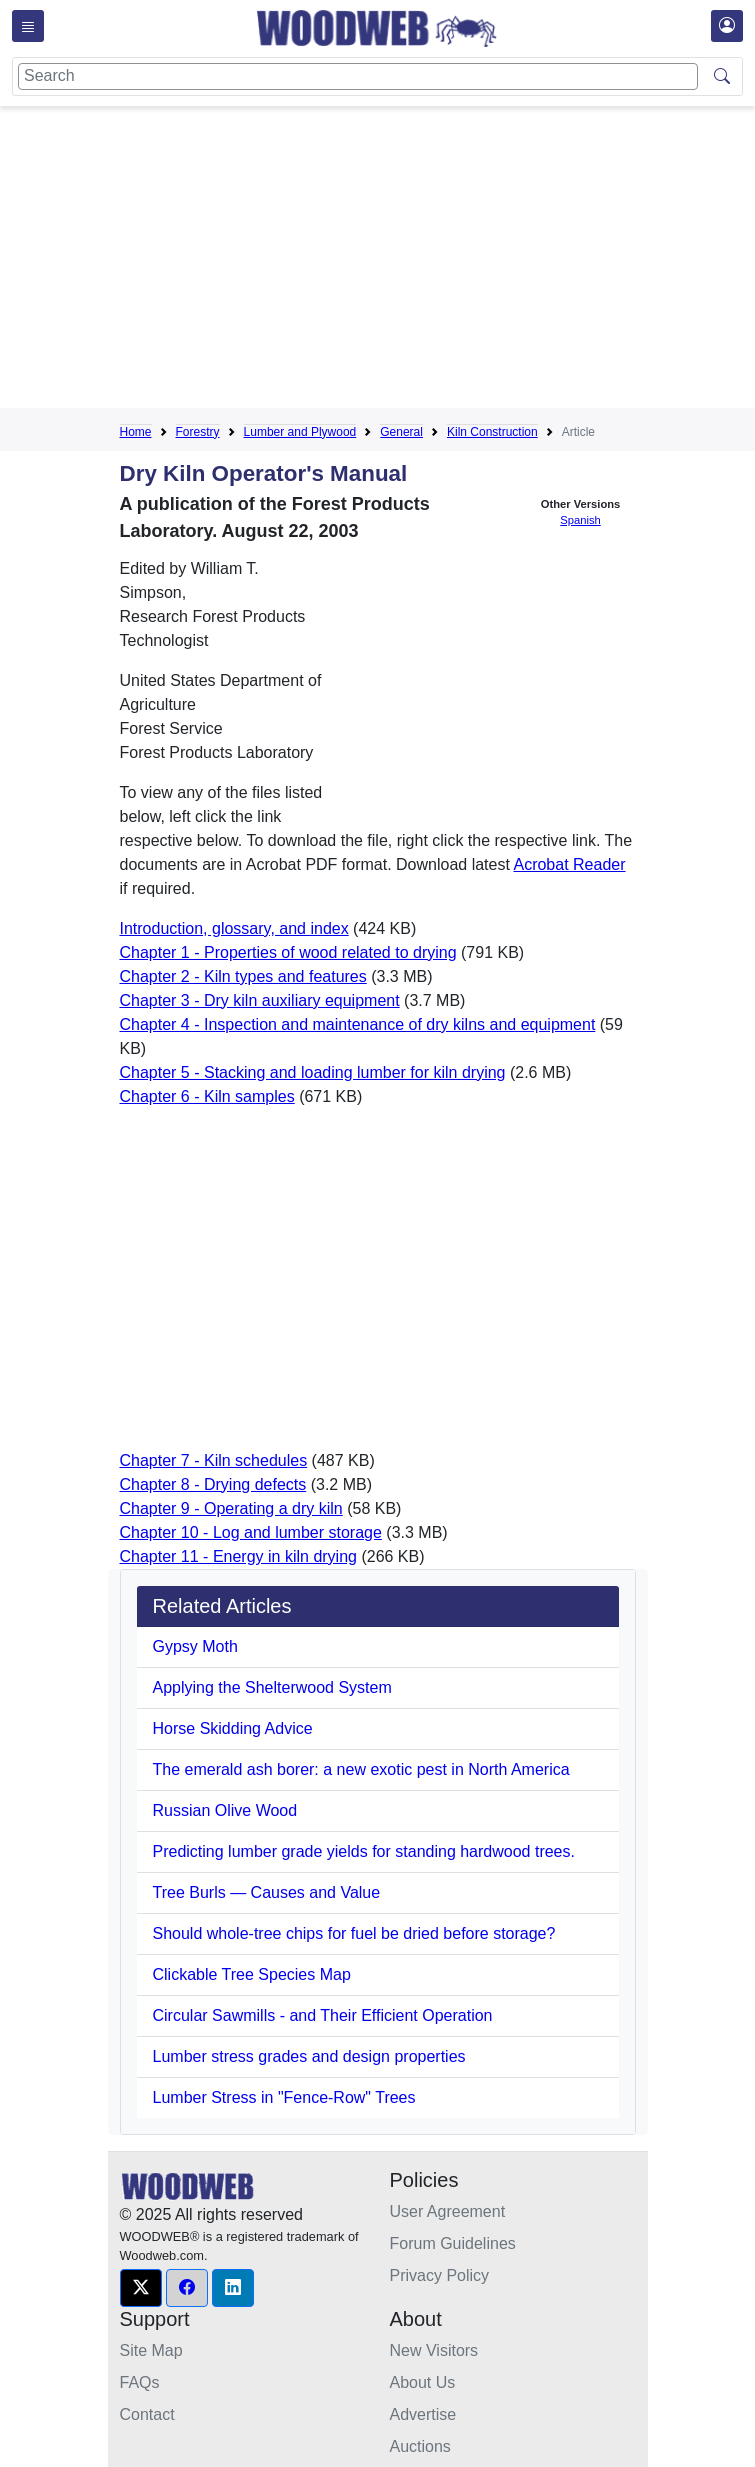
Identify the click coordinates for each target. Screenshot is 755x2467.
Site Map (151, 2350)
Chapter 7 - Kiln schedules (214, 1460)
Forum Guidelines (453, 2243)
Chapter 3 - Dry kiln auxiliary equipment (260, 1000)
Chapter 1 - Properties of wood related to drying (288, 952)
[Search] (358, 76)
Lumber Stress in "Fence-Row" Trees (284, 2097)
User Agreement (448, 2211)
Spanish (580, 520)
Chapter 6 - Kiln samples (207, 1096)
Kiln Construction (492, 432)
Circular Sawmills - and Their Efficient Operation (323, 2015)
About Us (423, 2382)
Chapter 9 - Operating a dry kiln (231, 1508)
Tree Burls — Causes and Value (267, 1892)
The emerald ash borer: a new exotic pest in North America (361, 1769)
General (401, 432)
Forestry (198, 432)
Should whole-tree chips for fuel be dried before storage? (354, 1933)
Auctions (420, 2446)
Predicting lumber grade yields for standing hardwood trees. (364, 1851)
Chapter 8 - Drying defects (213, 1484)
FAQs (140, 2382)
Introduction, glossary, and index (234, 928)
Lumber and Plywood (300, 432)
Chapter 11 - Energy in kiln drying (238, 1556)
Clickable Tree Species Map (252, 1974)
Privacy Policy (440, 2275)
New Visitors (434, 2350)
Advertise (423, 2414)
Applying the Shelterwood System (272, 1687)
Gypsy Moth (195, 1646)
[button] (141, 2288)
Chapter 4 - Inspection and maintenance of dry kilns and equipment (358, 1024)
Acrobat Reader (569, 864)
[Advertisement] (437, 261)
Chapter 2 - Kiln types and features (243, 976)
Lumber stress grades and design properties (309, 2056)
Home (136, 432)
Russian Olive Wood (225, 1810)
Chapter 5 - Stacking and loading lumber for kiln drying (313, 1072)
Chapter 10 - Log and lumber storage (251, 1532)
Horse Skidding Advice (233, 1728)
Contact (147, 2414)
